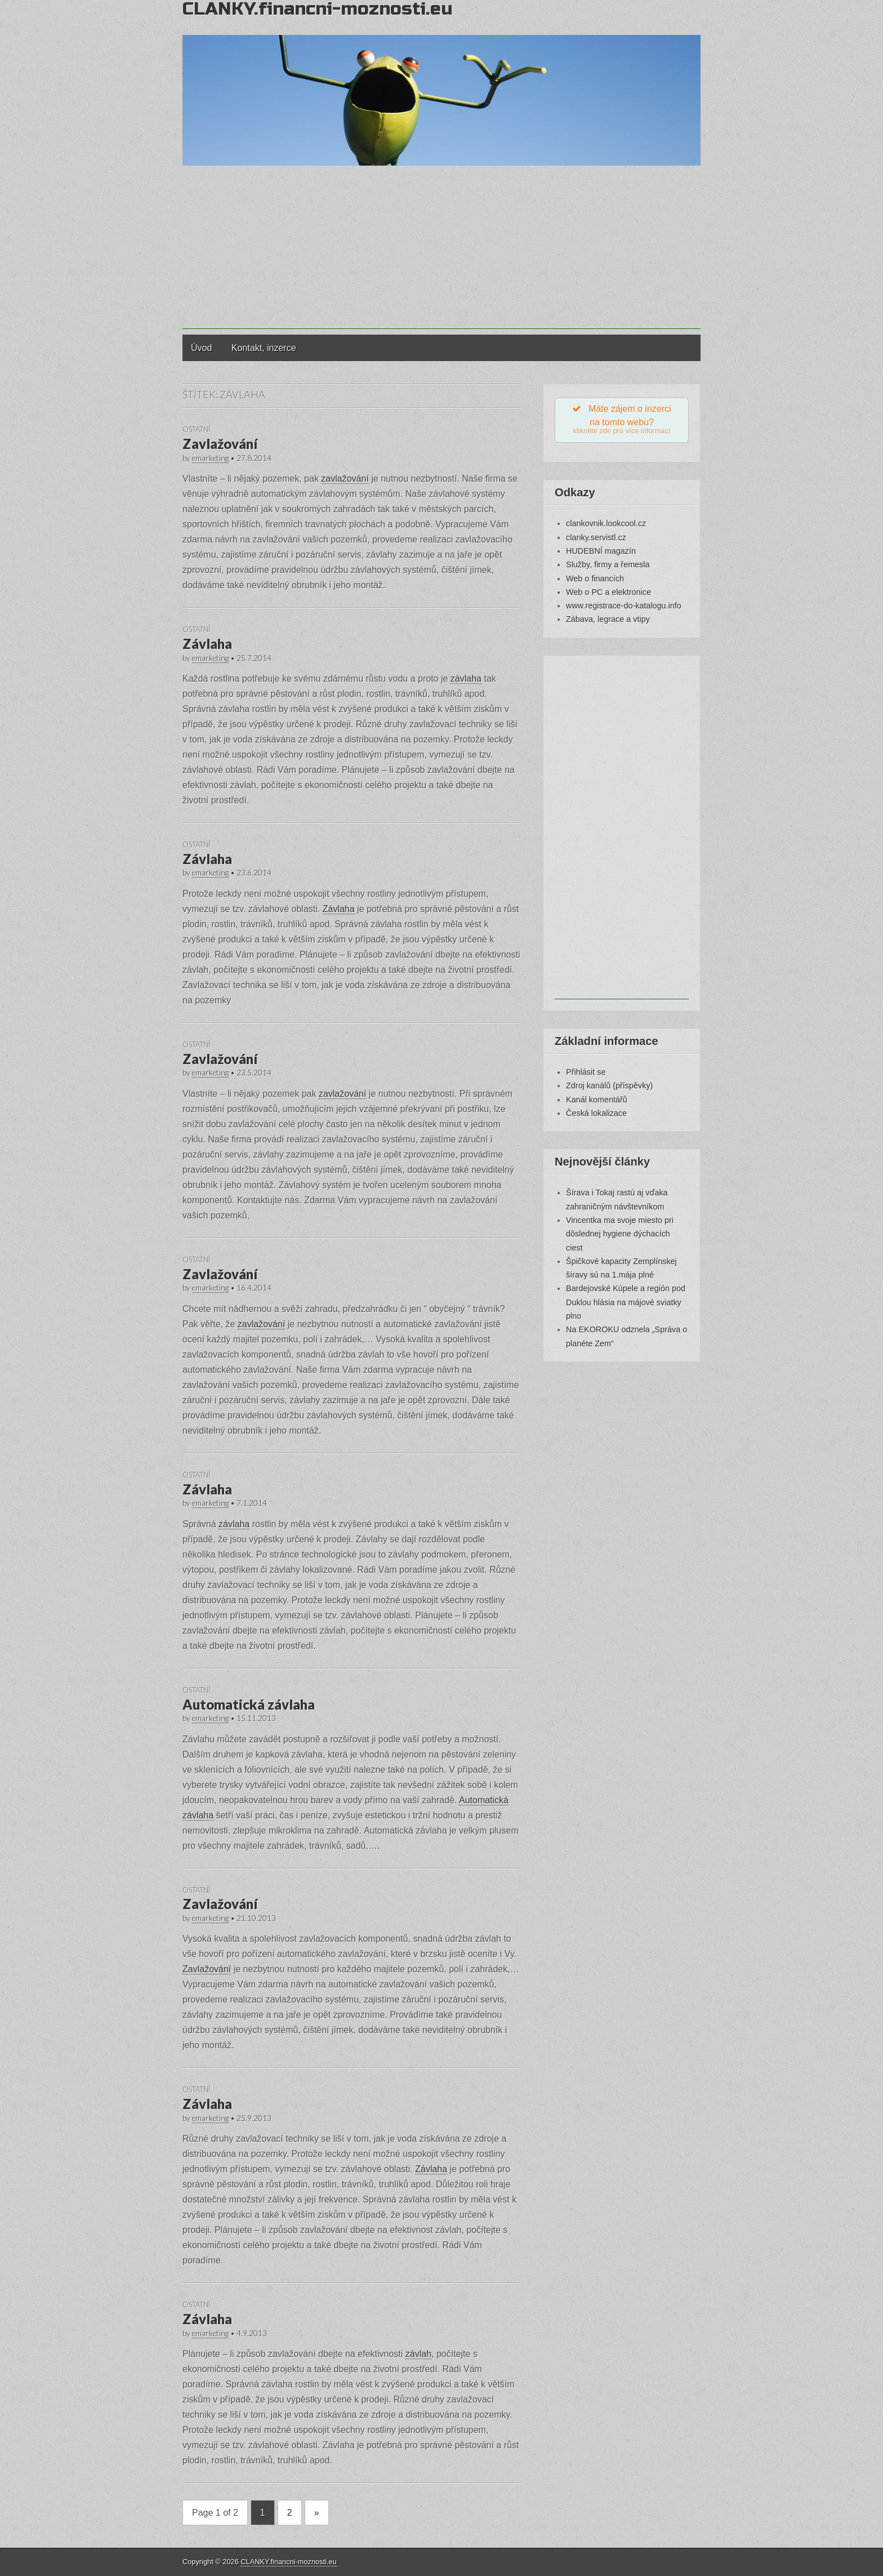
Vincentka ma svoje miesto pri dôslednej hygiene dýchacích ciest (620, 1236)
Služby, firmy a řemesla (607, 567)
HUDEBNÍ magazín (601, 553)
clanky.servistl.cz (596, 539)
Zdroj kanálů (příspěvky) (609, 1087)
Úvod (201, 348)
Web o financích (595, 580)
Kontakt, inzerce (263, 348)
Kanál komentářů (596, 1101)
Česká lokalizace (596, 1115)
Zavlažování (219, 443)
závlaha (466, 678)
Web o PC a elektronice (608, 594)
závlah (418, 2354)
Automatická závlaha (248, 1704)
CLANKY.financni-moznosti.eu (288, 2561)
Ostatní (196, 429)
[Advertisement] (441, 250)
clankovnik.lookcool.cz (606, 526)
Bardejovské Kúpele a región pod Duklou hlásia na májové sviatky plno (625, 1305)
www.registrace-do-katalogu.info (623, 607)
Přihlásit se (585, 1074)
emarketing (210, 457)
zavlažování (345, 478)
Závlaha (207, 643)
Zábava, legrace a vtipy (608, 621)
